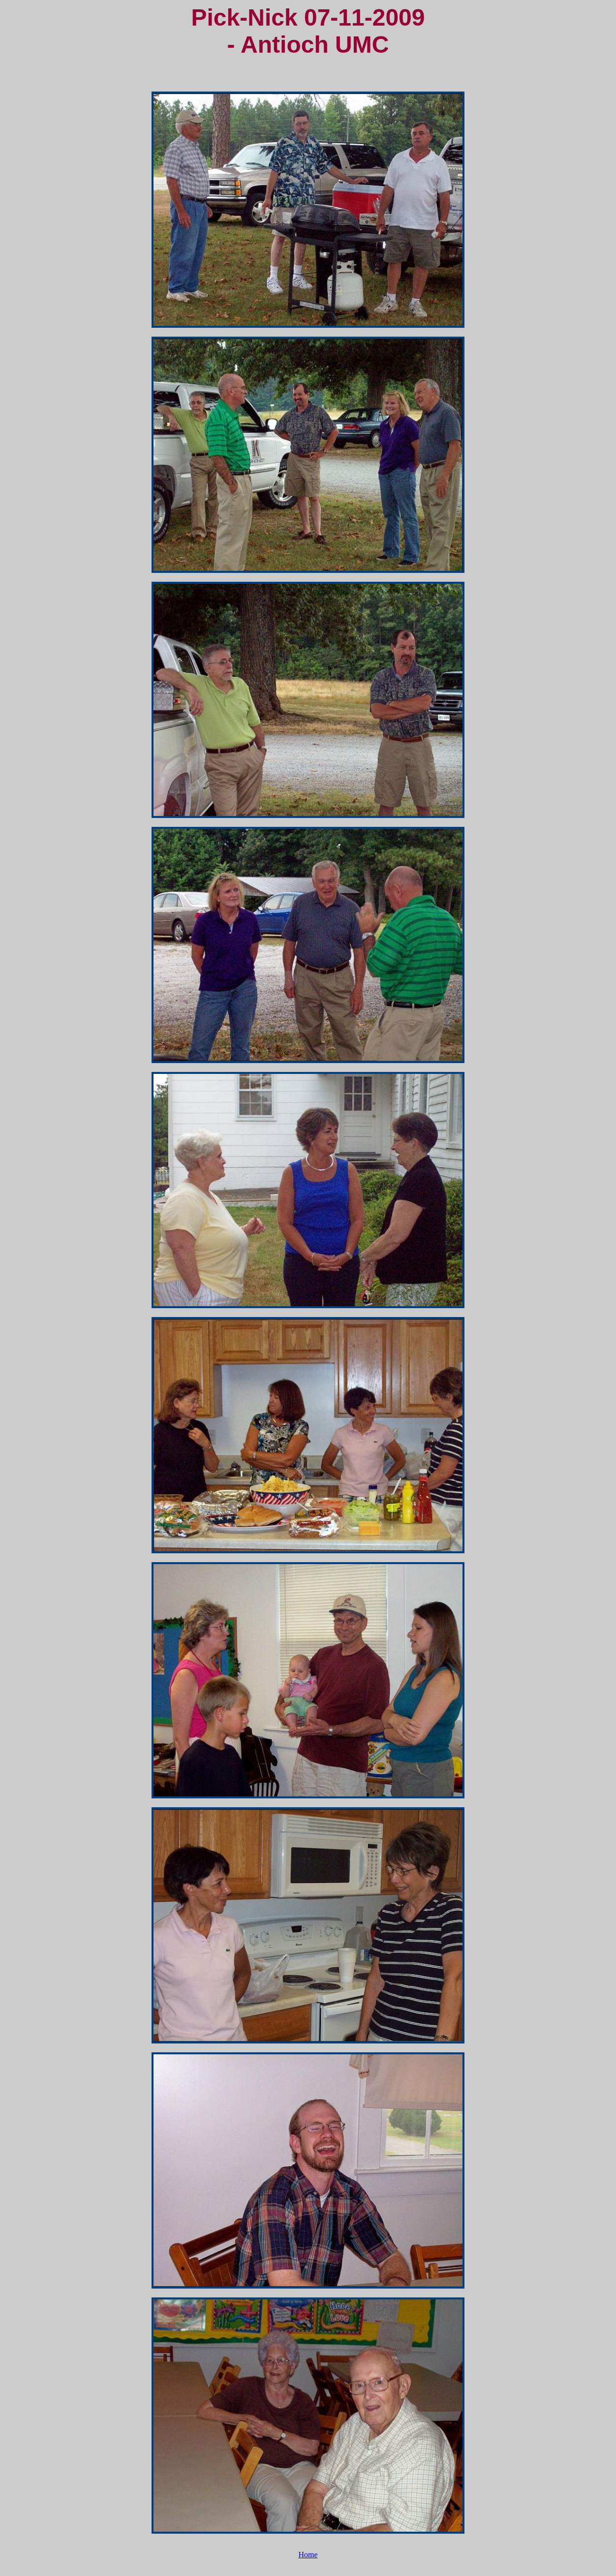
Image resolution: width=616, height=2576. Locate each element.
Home (307, 2554)
